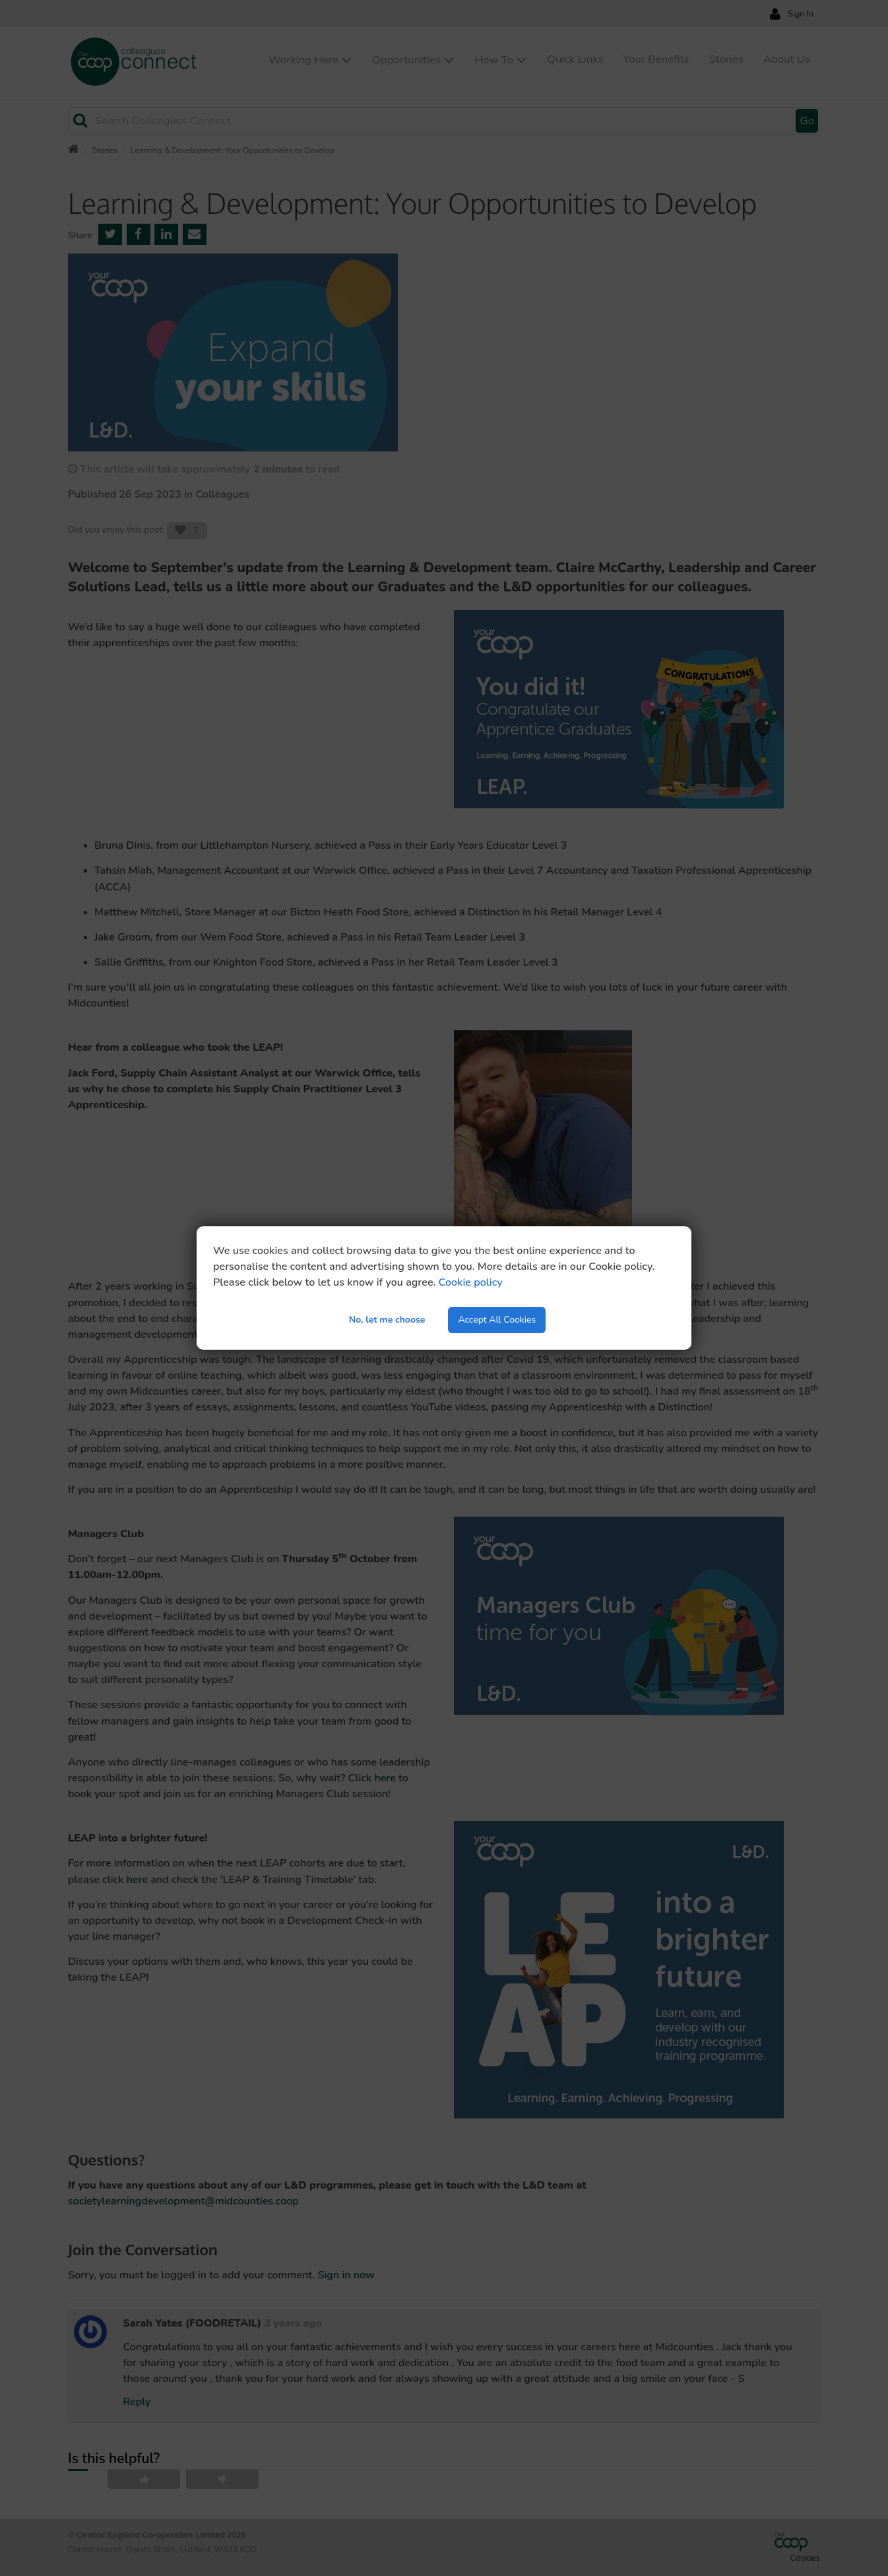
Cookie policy (471, 1282)
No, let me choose (387, 1319)
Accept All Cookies (497, 1319)
